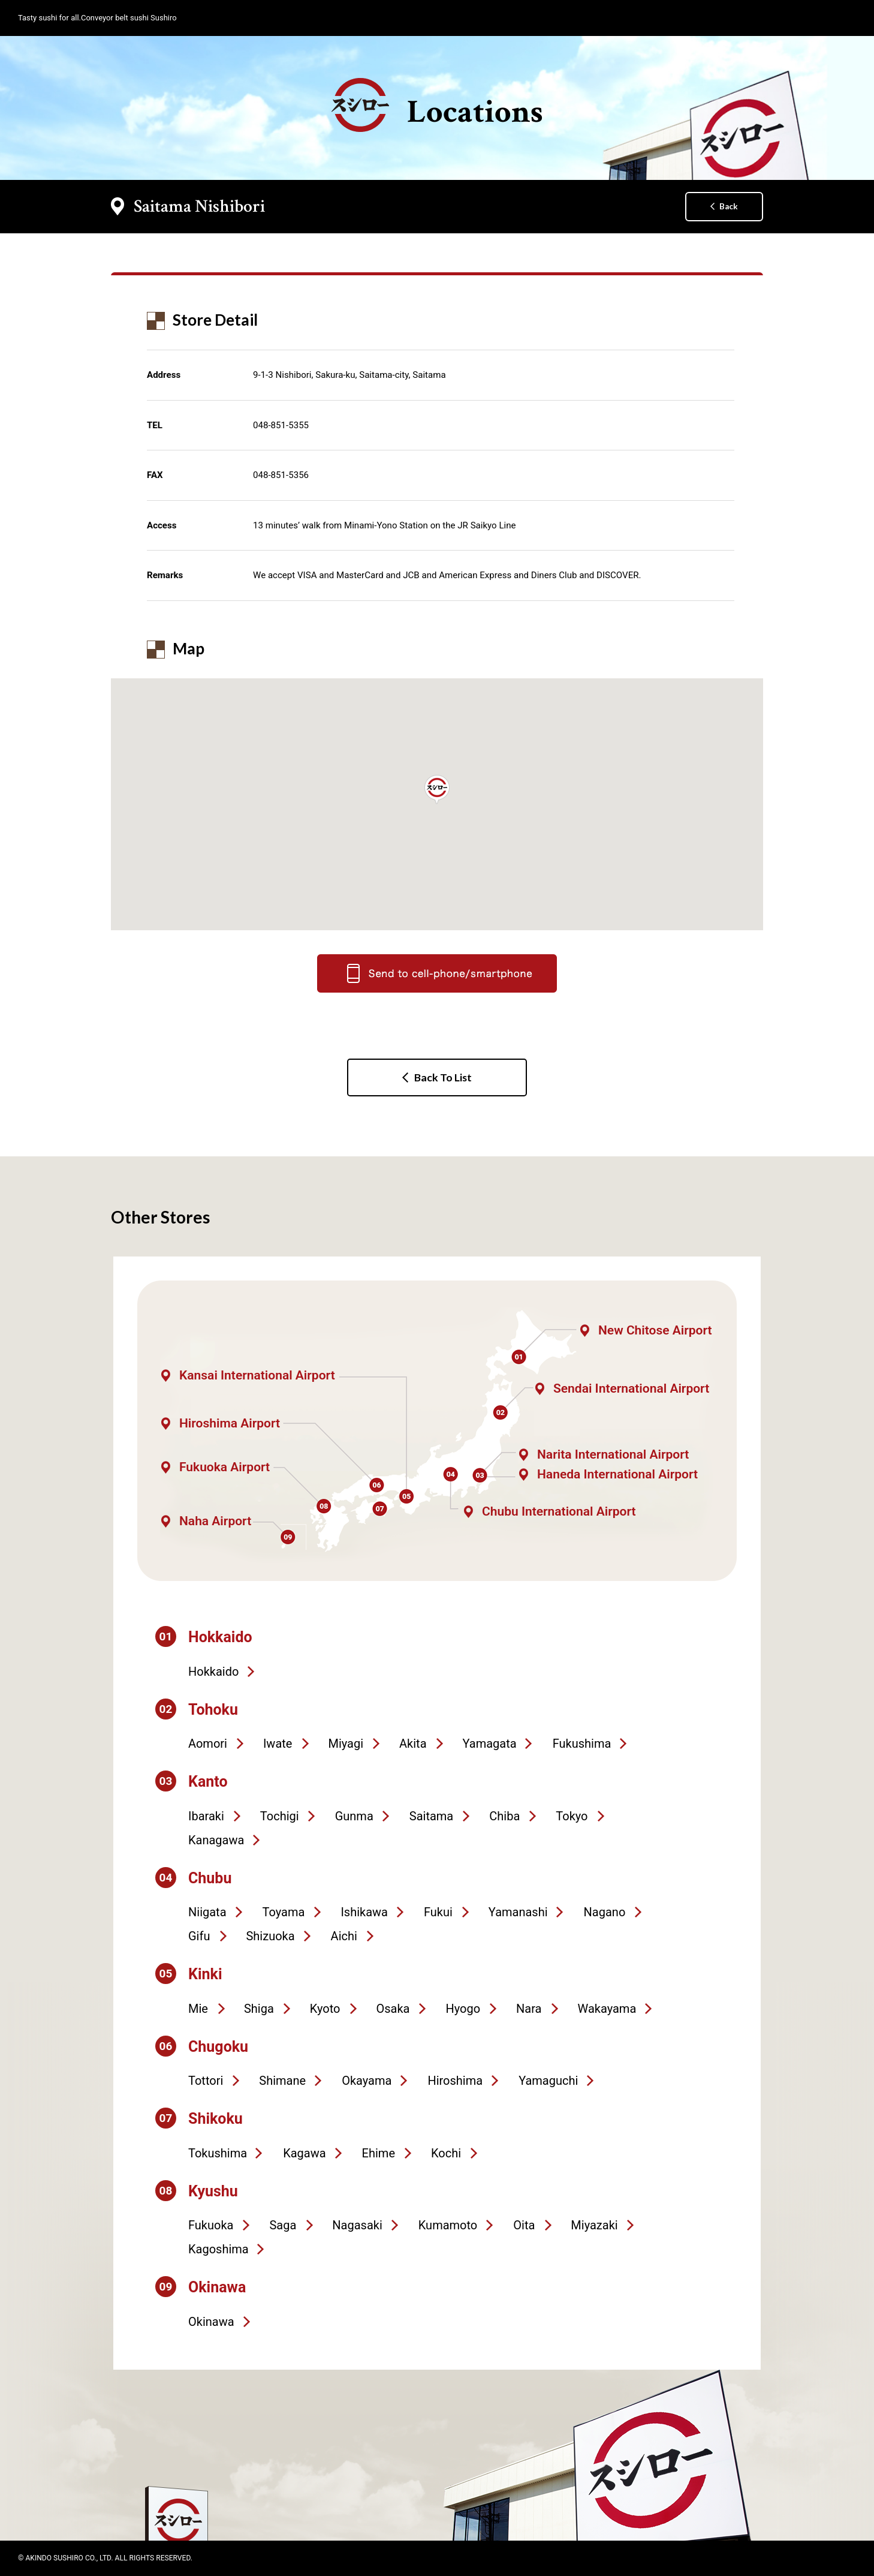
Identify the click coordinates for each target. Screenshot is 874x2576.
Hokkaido (213, 1671)
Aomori (207, 1743)
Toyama (284, 1912)
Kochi (446, 2153)
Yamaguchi (548, 2080)
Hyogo (462, 2008)
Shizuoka (270, 1936)
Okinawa (211, 2322)
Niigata (207, 1912)
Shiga (259, 2008)
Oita (524, 2225)
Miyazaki (594, 2225)
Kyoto (325, 2008)
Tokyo (571, 1816)
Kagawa (304, 2153)
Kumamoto (447, 2225)
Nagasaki (357, 2225)
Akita (412, 1743)
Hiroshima (455, 2080)
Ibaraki (206, 1816)
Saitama (431, 1816)
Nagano (605, 1912)
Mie (198, 2008)
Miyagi (345, 1743)
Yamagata (490, 1743)
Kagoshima (218, 2249)
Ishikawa (364, 1912)
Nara (528, 2008)
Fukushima (582, 1743)
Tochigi (279, 1816)
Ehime (378, 2153)
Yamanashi (518, 1912)
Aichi (344, 1936)
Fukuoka (210, 2225)
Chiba (504, 1816)
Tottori (205, 2080)
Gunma (354, 1816)
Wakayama (607, 2008)
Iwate (278, 1743)
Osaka (392, 2008)
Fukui (438, 1912)
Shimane (282, 2080)
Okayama (366, 2080)
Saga (282, 2225)
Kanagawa (216, 1840)
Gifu (199, 1936)
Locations (437, 105)
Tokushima (217, 2153)
